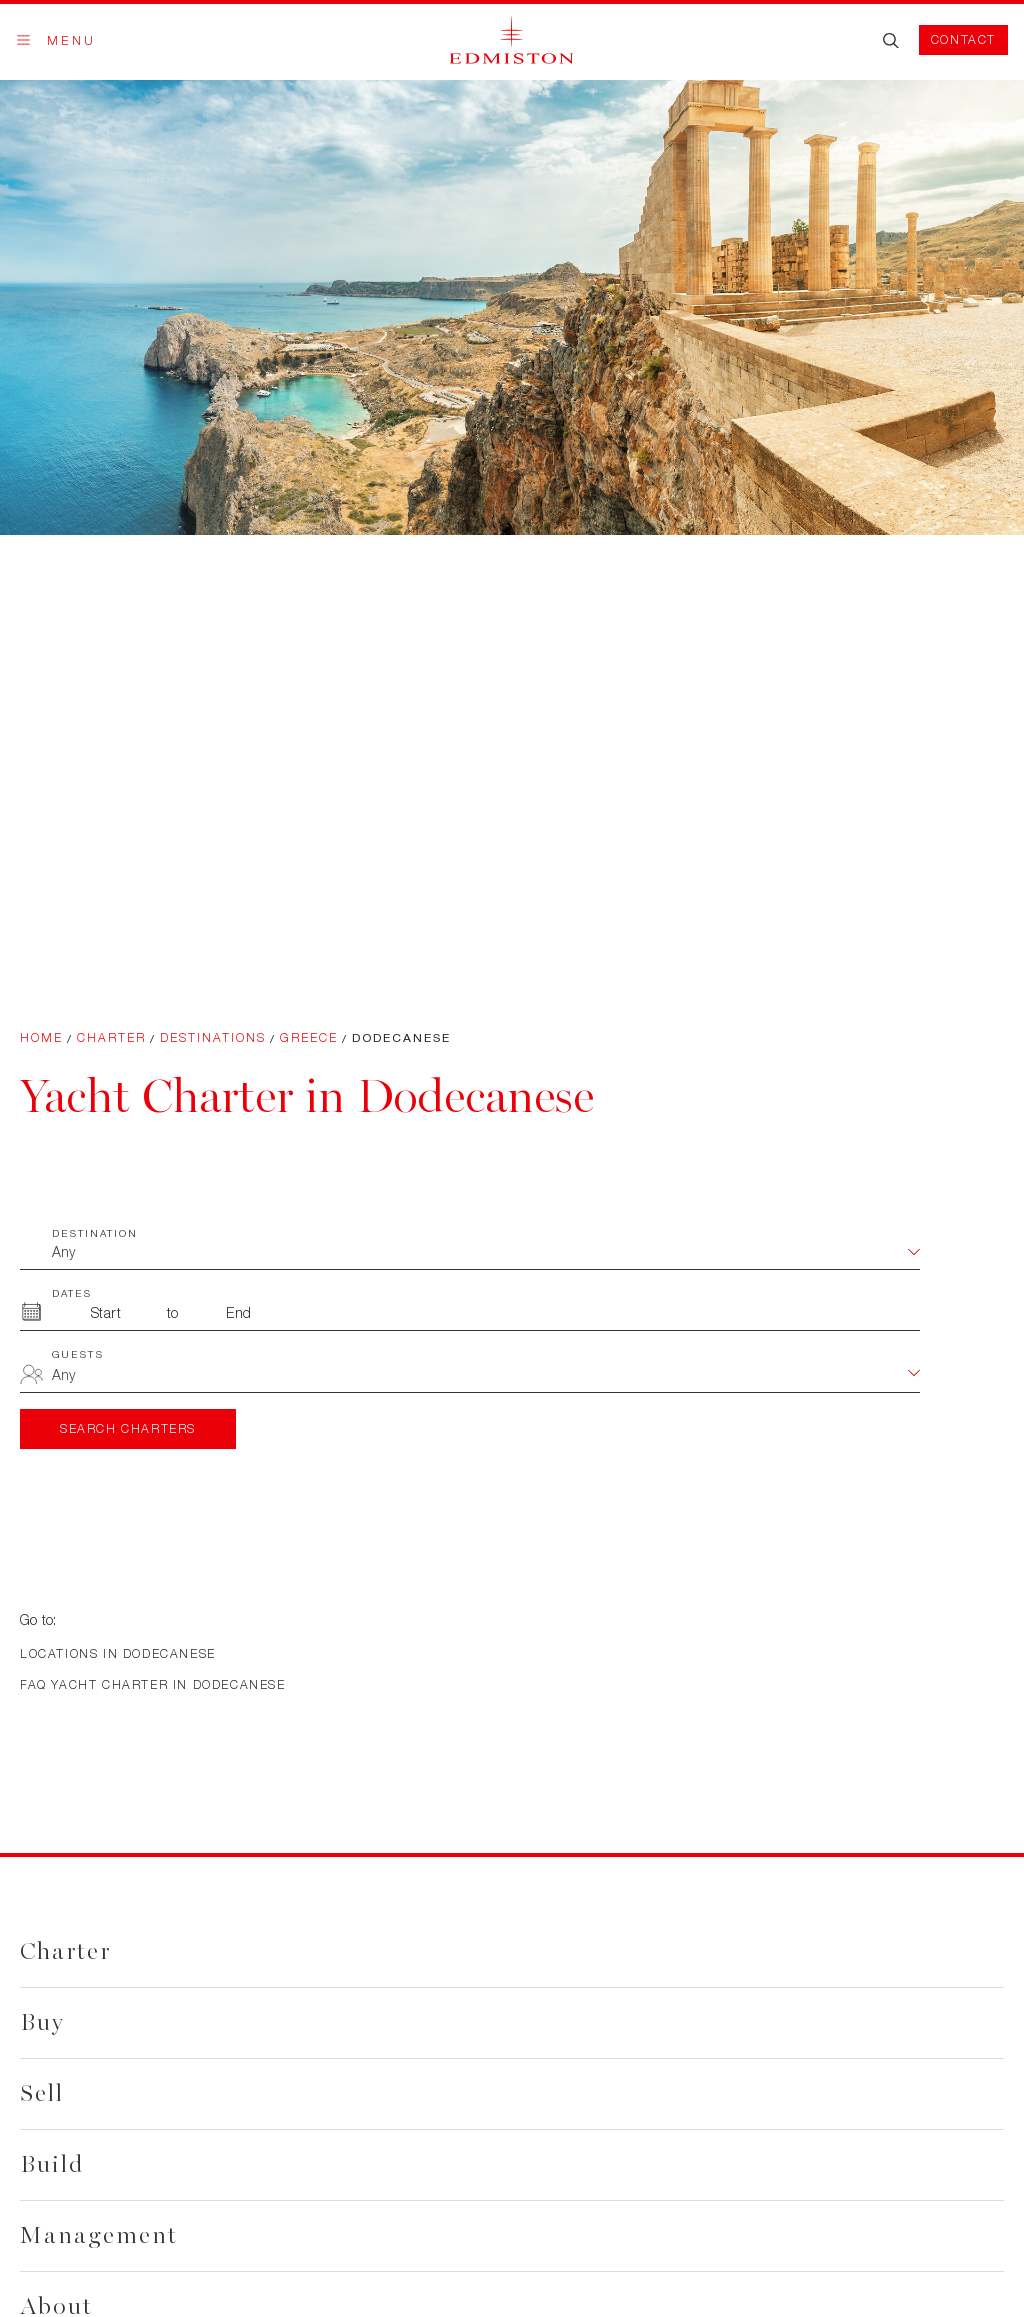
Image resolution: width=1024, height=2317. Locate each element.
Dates (72, 1293)
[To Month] (239, 1313)
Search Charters (128, 1428)
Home (41, 1037)
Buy (42, 2022)
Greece (309, 1037)
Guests (78, 1354)
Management (99, 2235)
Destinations (213, 1037)
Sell (42, 2093)
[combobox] (486, 1377)
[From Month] (106, 1313)
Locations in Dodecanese (118, 1653)
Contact (963, 39)
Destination (95, 1233)
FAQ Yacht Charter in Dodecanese (153, 1684)
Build (52, 2164)
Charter (111, 1037)
